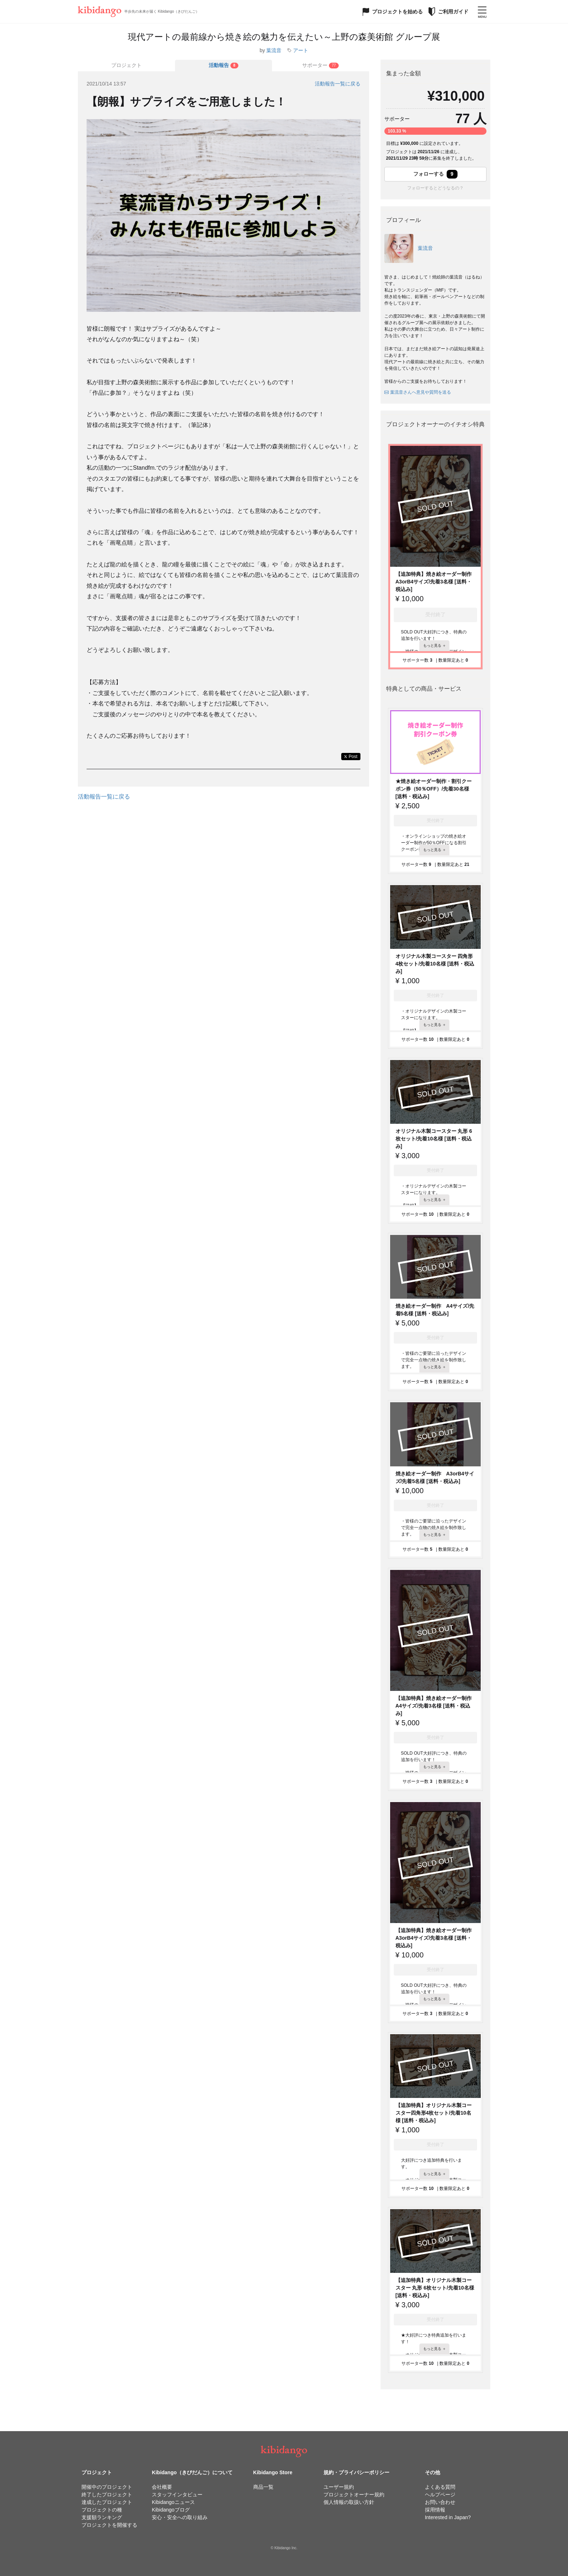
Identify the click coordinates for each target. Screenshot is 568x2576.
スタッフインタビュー (177, 2494)
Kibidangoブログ (170, 2510)
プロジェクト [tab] (126, 65)
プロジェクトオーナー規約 (353, 2494)
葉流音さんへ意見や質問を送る (417, 392)
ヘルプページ (440, 2494)
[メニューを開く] (482, 11)
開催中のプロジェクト (107, 2487)
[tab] (223, 65)
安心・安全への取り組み (180, 2517)
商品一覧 (263, 2487)
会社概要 (162, 2487)
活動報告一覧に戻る (337, 84)
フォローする (435, 174)
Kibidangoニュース (173, 2502)
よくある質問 (440, 2487)
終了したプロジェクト (107, 2494)
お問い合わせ (440, 2502)
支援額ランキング (102, 2517)
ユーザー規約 (338, 2487)
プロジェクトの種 (102, 2510)
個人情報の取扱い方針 (348, 2502)
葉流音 (273, 50)
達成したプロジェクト (107, 2502)
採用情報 (435, 2510)
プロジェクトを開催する (109, 2525)
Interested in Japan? (448, 2517)
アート (300, 50)
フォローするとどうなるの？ (435, 187)
